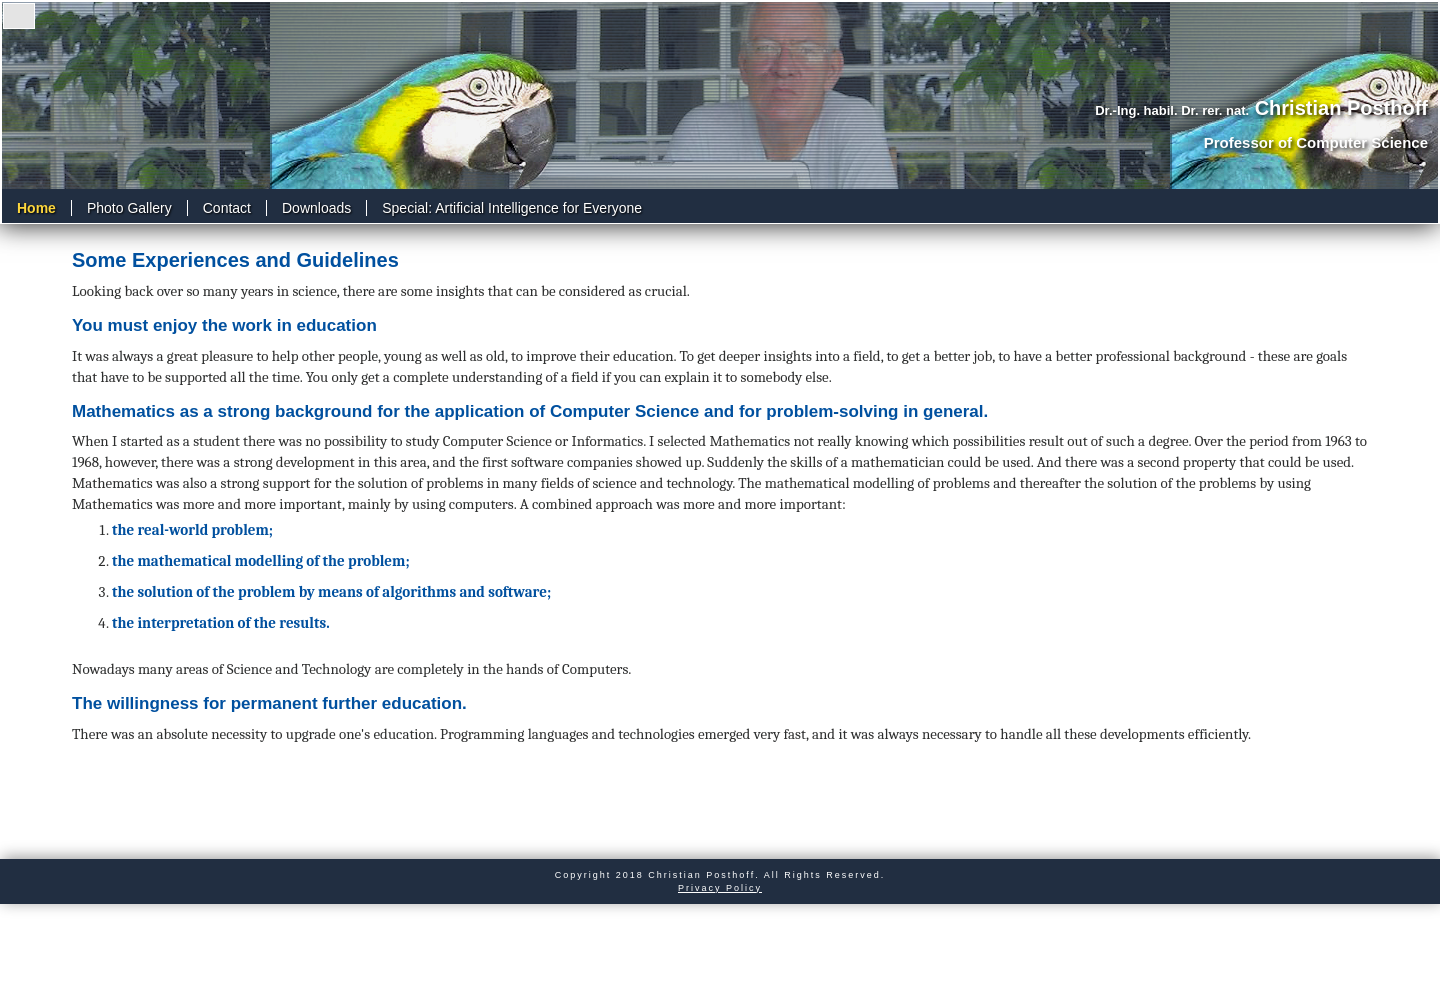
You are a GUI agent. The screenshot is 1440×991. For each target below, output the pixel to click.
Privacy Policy (720, 888)
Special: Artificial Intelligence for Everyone (512, 208)
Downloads (316, 208)
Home (36, 208)
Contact (227, 208)
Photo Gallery (129, 208)
